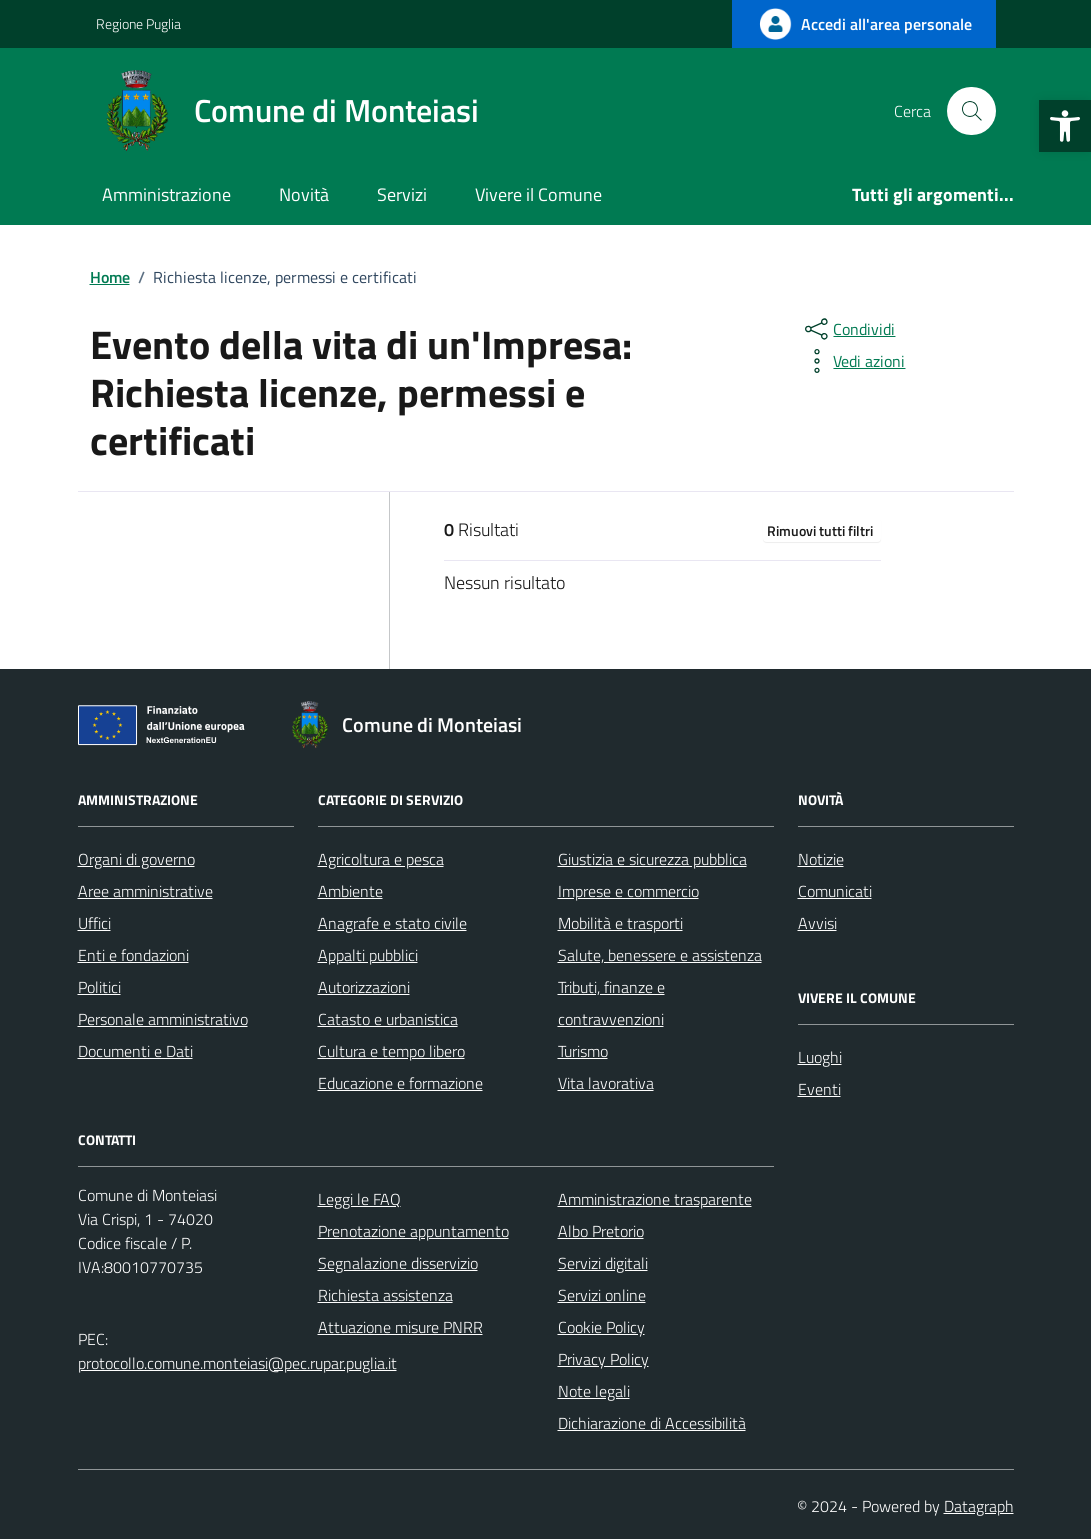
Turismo (583, 1051)
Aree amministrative (145, 891)
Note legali (594, 1391)
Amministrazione (166, 194)
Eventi (819, 1089)
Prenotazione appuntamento (413, 1231)
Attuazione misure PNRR (400, 1327)
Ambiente (350, 891)
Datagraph (979, 1506)
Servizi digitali (603, 1263)
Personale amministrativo (163, 1019)
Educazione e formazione (400, 1083)
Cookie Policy (601, 1327)
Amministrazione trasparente (655, 1199)
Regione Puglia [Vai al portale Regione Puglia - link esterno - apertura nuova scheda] (138, 23)
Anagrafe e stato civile (392, 923)
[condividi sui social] (848, 329)
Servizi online (602, 1295)
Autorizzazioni (364, 987)
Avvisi (817, 923)
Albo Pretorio (601, 1231)
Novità (304, 194)
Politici (99, 987)
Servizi (402, 194)
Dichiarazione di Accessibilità (652, 1423)
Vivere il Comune (538, 194)
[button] (1065, 126)
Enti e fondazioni (133, 955)
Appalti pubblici (368, 955)
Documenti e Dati (135, 1051)
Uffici (94, 923)
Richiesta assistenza (385, 1295)
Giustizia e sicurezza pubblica (652, 859)
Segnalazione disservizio (398, 1263)
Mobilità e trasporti (620, 923)
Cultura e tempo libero (391, 1051)
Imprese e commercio (628, 891)
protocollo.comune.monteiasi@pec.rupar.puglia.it (237, 1363)
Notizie (821, 859)
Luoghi (820, 1057)
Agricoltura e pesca (381, 859)
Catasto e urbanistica (388, 1019)
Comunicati (835, 891)
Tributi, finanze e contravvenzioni (611, 1003)
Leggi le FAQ (359, 1199)
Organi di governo (136, 859)
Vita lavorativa (606, 1083)
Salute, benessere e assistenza (660, 955)
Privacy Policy (603, 1359)
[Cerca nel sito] (971, 111)
